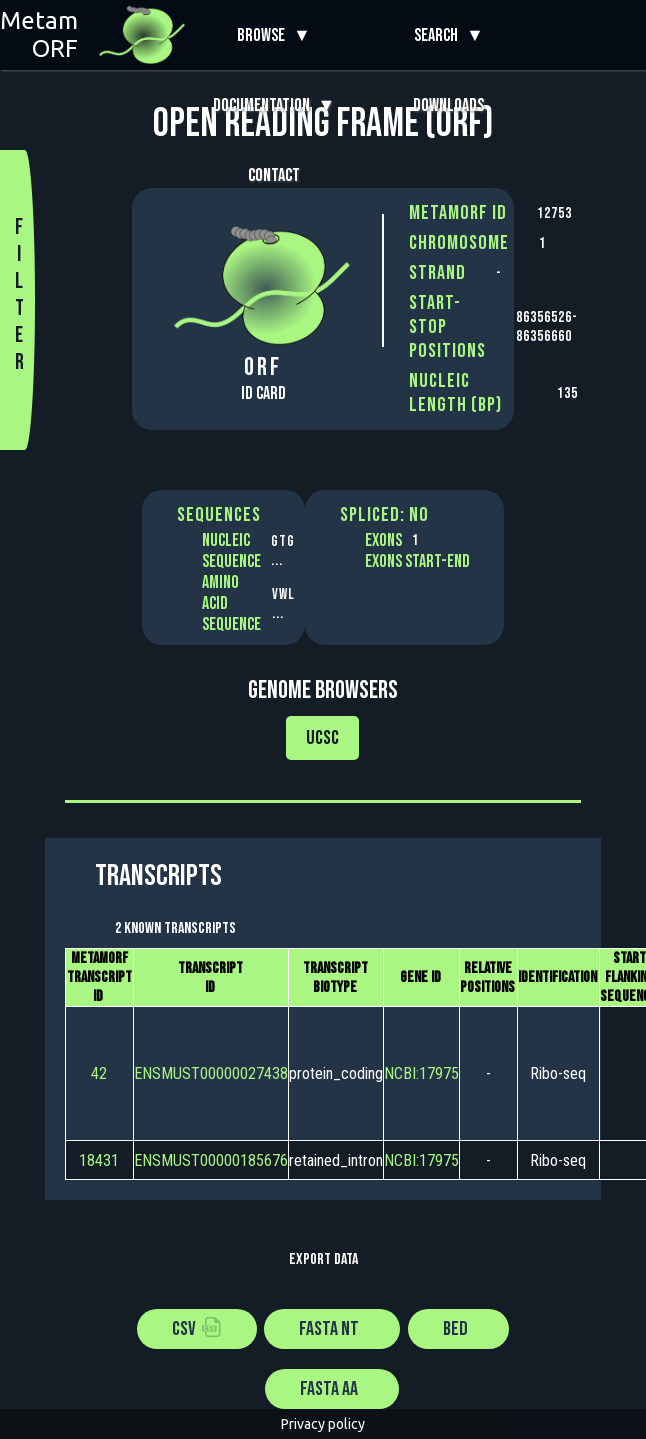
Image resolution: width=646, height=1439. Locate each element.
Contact (274, 175)
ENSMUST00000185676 (211, 1160)
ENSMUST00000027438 (211, 1073)
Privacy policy (323, 1424)
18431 (99, 1160)
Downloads (448, 105)
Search (440, 35)
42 (99, 1073)
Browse (265, 35)
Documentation (265, 105)
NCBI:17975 (421, 1073)
